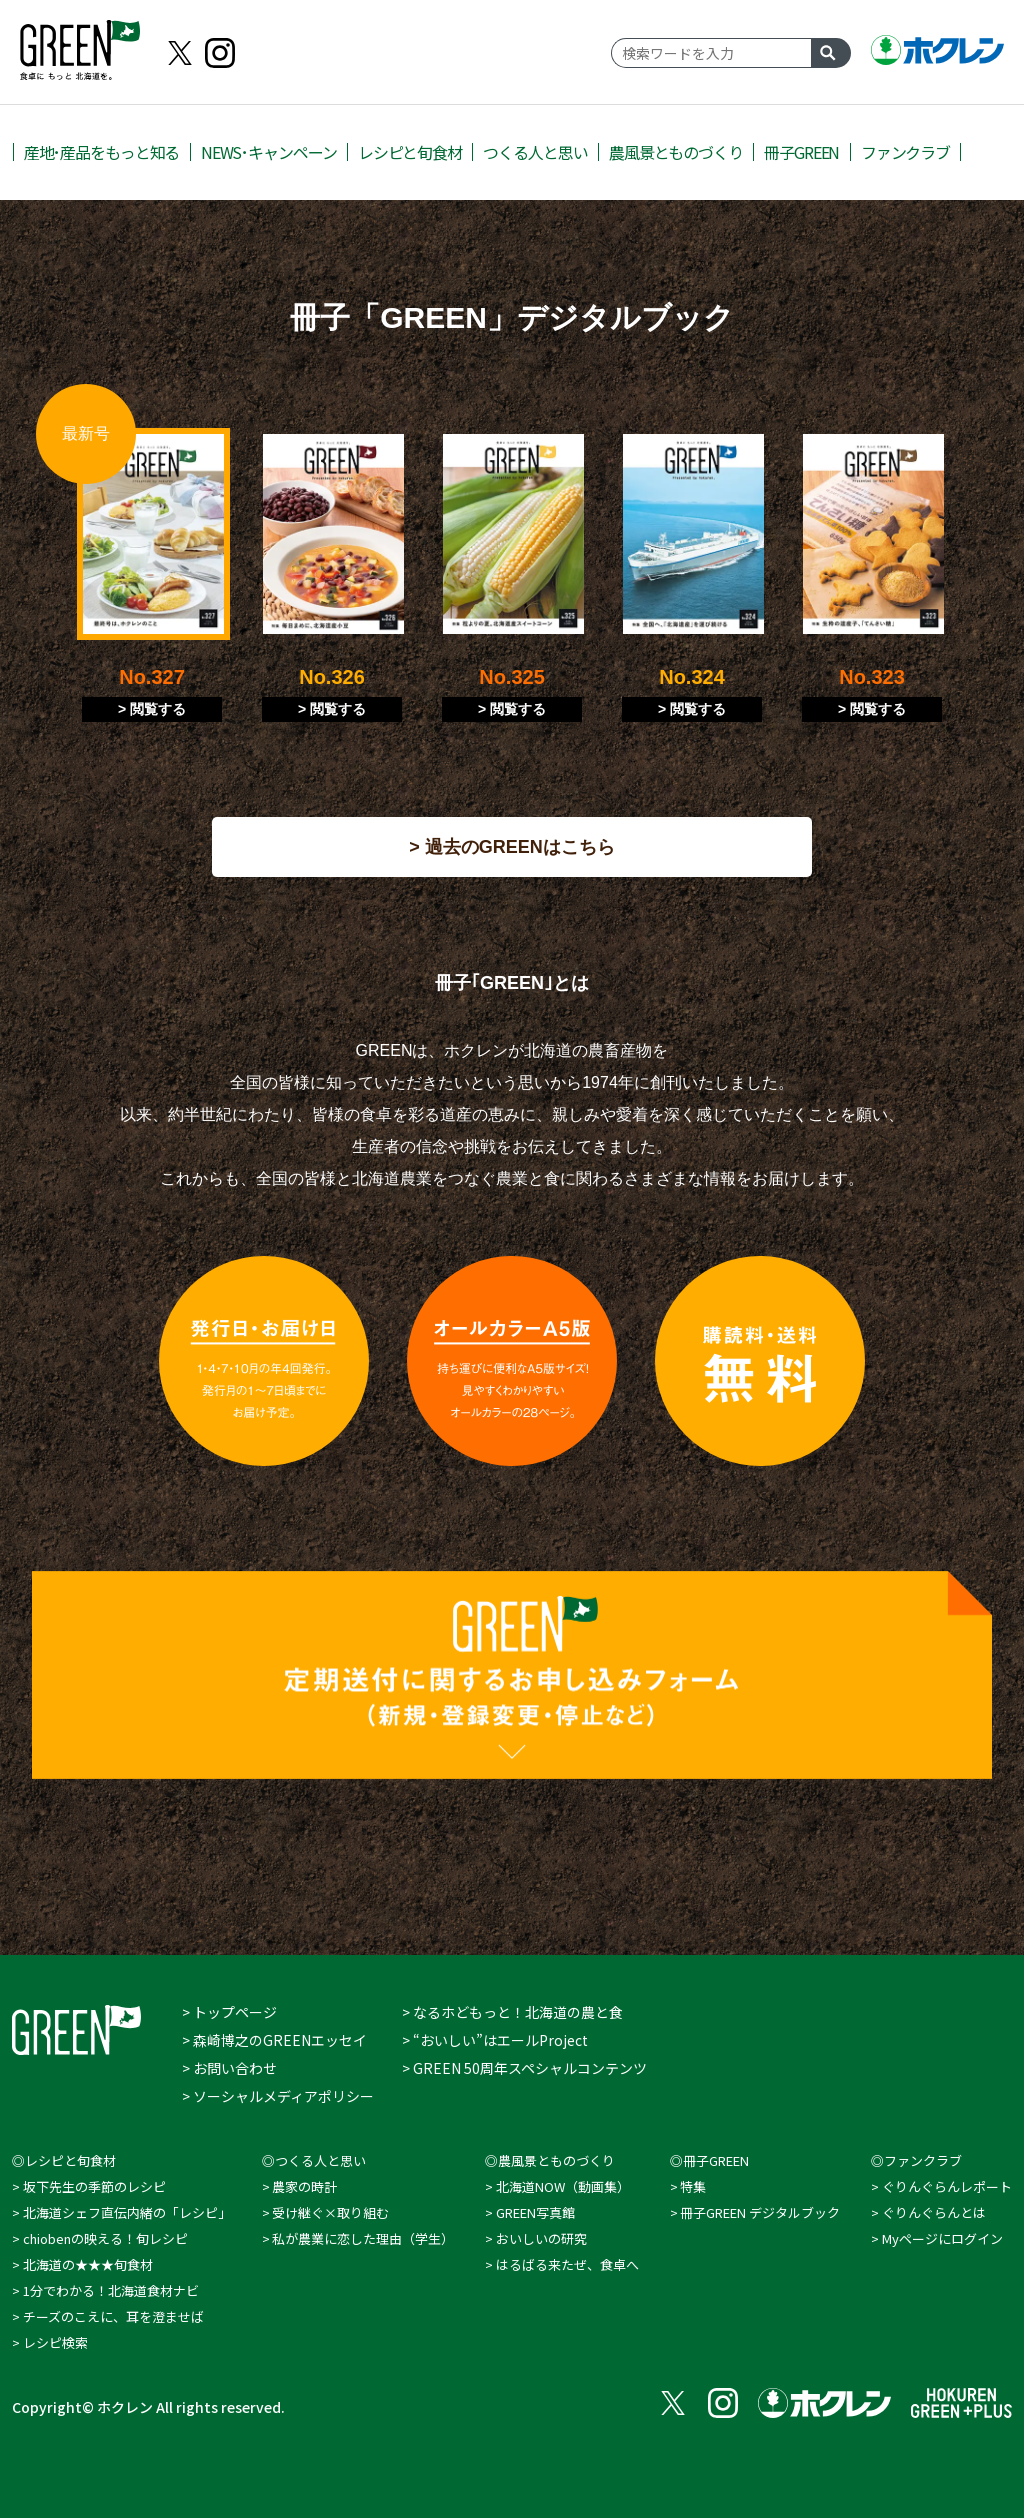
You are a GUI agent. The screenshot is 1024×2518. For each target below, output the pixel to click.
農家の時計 (304, 2186)
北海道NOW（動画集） (563, 2186)
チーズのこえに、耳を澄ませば (113, 2316)
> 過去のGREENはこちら (512, 847)
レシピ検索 (55, 2342)
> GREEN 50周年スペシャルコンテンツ (524, 2068)
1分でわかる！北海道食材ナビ (111, 2290)
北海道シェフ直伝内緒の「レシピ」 (127, 2212)
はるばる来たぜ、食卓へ (567, 2264)
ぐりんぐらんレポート (947, 2186)
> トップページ (229, 2012)
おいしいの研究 (541, 2238)
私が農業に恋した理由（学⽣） (363, 2238)
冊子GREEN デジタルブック (760, 2212)
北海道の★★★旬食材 (88, 2264)
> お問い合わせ (229, 2068)
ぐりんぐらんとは (934, 2212)
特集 (693, 2186)
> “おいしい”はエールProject (495, 2040)
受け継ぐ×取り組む (330, 2212)
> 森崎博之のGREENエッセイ (274, 2040)
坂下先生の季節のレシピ (94, 2186)
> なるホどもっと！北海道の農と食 (512, 2012)
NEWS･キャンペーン (269, 152)
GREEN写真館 (535, 2212)
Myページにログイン (942, 2238)
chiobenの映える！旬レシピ (105, 2238)
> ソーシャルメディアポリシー (278, 2096)
